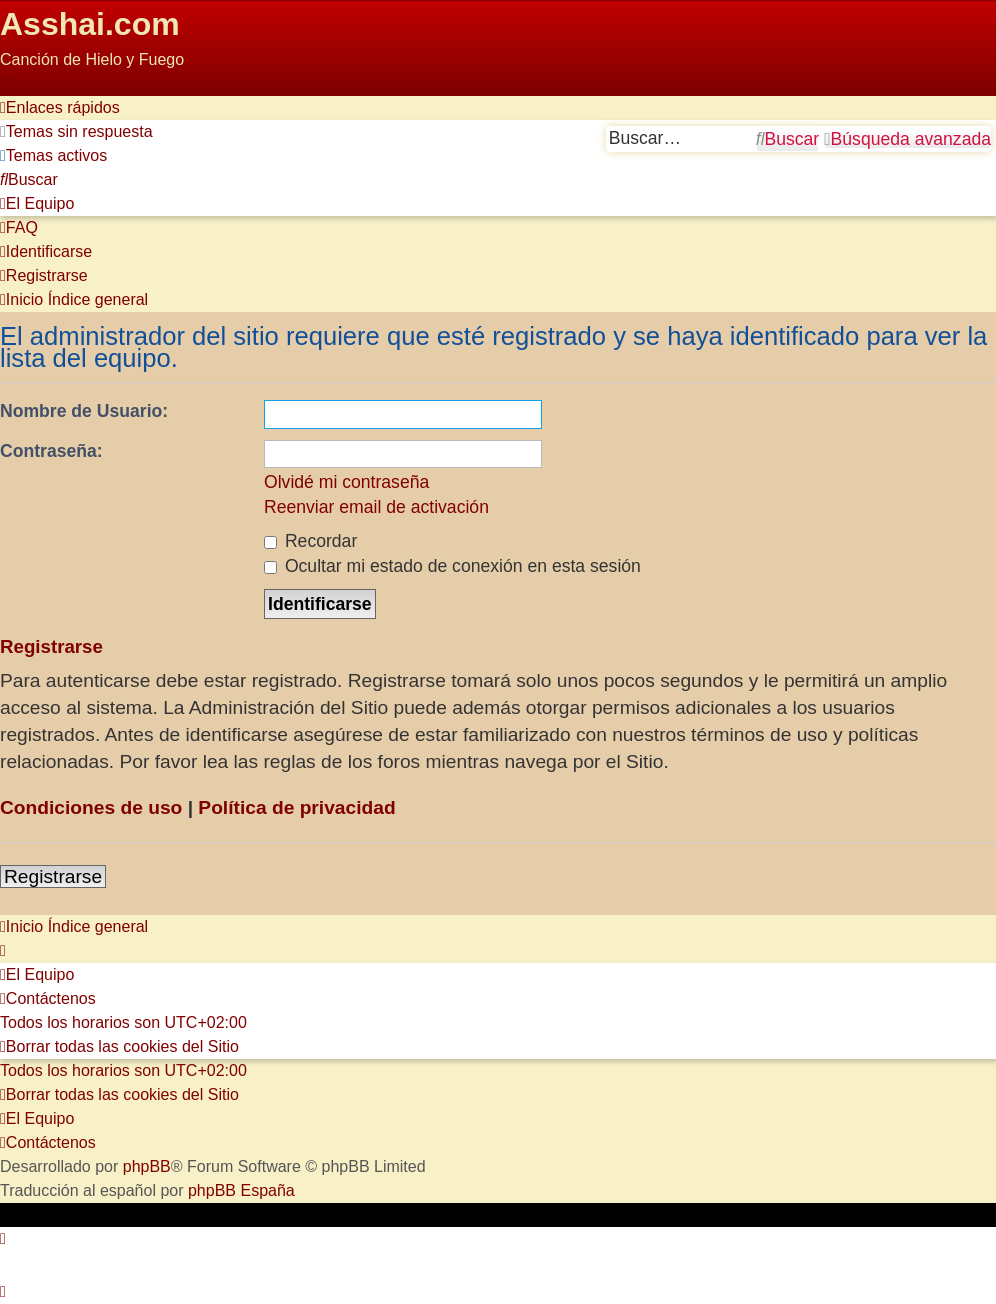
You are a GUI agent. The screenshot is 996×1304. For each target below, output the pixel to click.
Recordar (310, 541)
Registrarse (53, 876)
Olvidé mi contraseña (346, 482)
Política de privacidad (296, 807)
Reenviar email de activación (376, 507)
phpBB (147, 1166)
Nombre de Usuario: (84, 411)
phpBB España (241, 1190)
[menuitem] (76, 131)
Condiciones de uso (91, 807)
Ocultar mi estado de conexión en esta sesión (452, 566)
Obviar (23, 83)
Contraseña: (51, 451)
